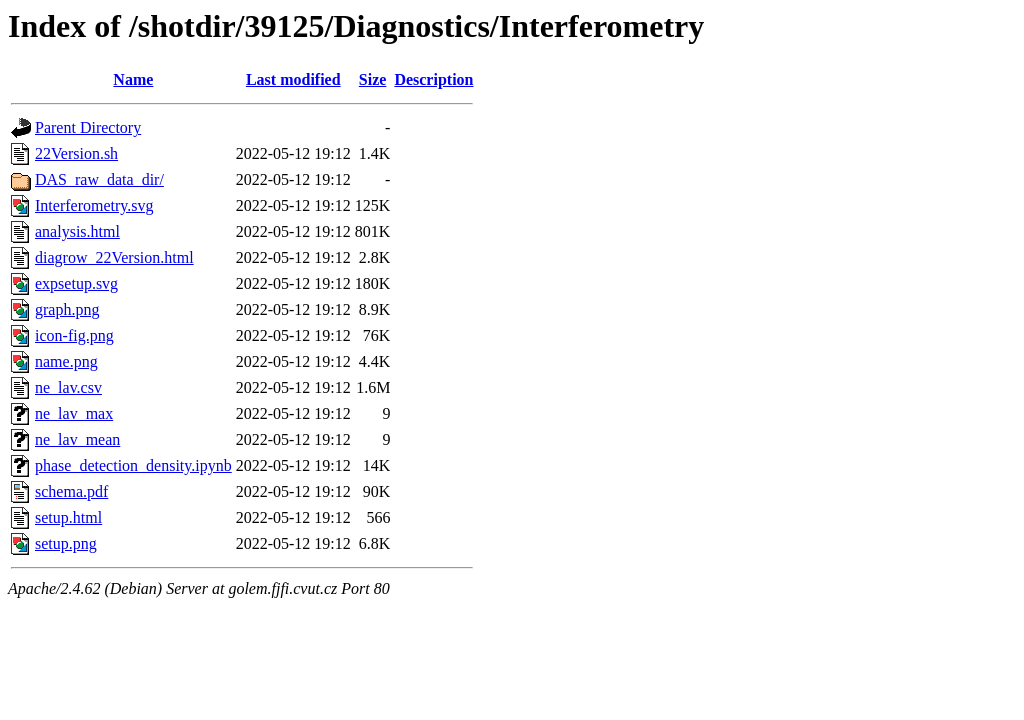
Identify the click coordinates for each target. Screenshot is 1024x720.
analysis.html (77, 231)
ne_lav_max (74, 413)
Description (433, 79)
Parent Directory (88, 127)
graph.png (67, 309)
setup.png (66, 543)
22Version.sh (76, 153)
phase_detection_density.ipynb (133, 465)
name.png (66, 361)
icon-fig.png (74, 335)
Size (373, 79)
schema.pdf (71, 491)
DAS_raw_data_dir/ (99, 179)
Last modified (293, 79)
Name (133, 79)
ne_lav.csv (68, 387)
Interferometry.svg (94, 205)
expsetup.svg (76, 283)
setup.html (68, 517)
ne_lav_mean (77, 439)
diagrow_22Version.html (114, 257)
